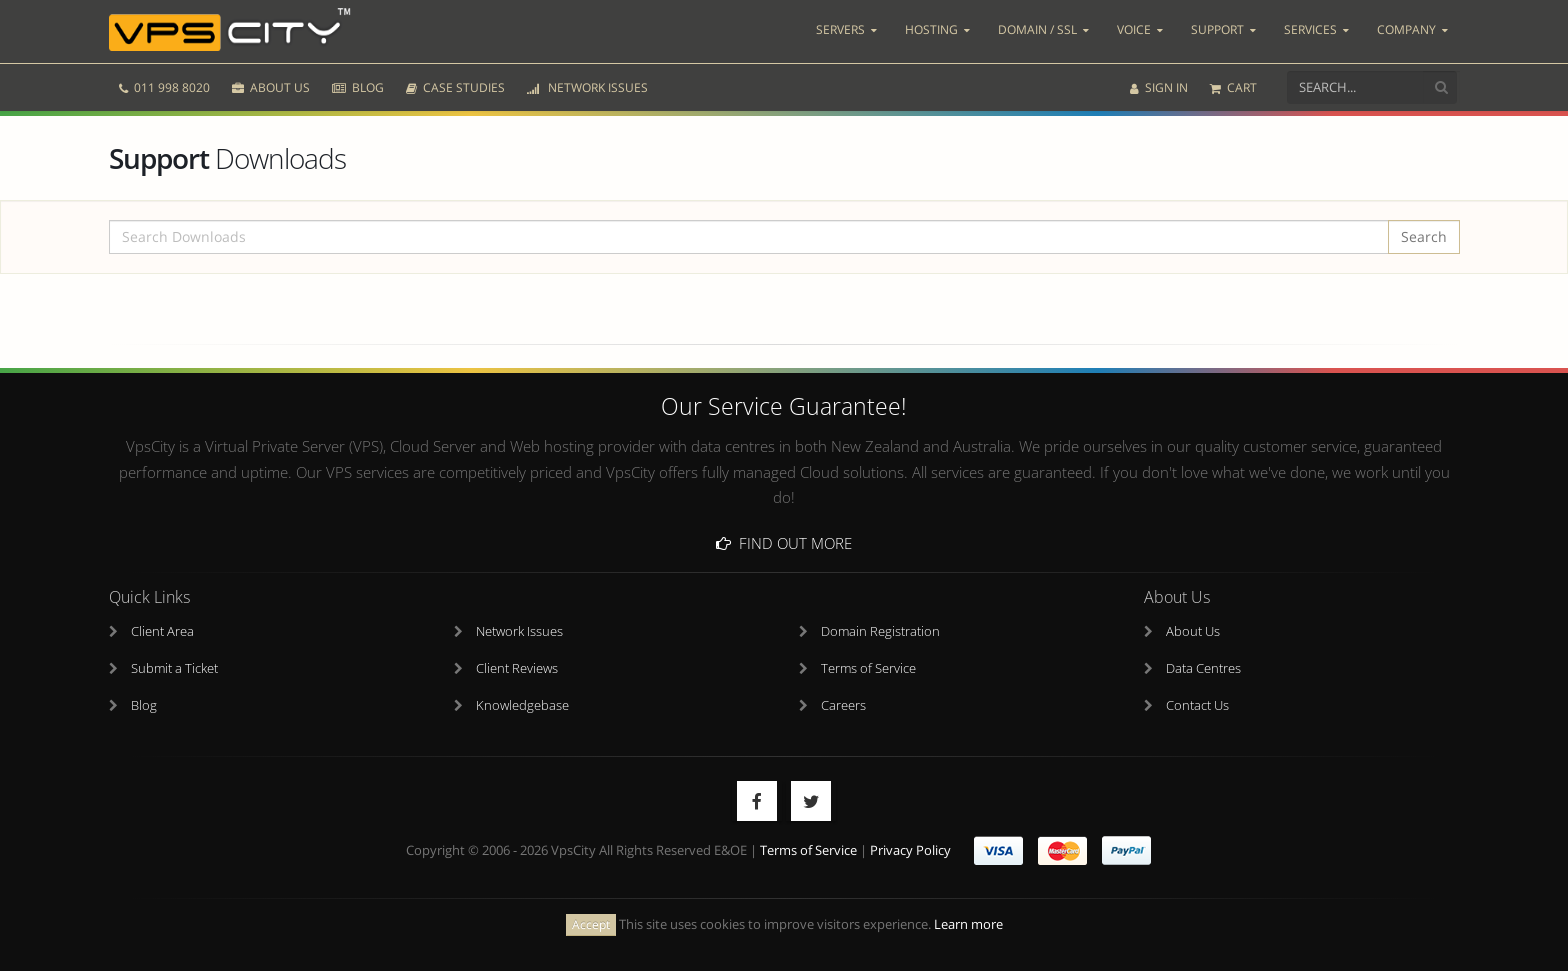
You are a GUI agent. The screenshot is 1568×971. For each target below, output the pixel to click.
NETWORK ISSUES (587, 87)
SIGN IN (1159, 87)
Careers (843, 705)
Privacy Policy (910, 850)
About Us (1193, 631)
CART (1233, 87)
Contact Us (1197, 705)
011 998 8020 (164, 87)
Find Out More (784, 543)
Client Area (162, 631)
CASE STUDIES (455, 87)
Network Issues (519, 631)
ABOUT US (271, 87)
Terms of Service (868, 668)
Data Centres (1203, 668)
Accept (591, 924)
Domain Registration (880, 631)
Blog (144, 705)
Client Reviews (517, 668)
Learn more (968, 924)
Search (1424, 236)
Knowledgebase (522, 705)
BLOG (358, 87)
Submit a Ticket (174, 668)
